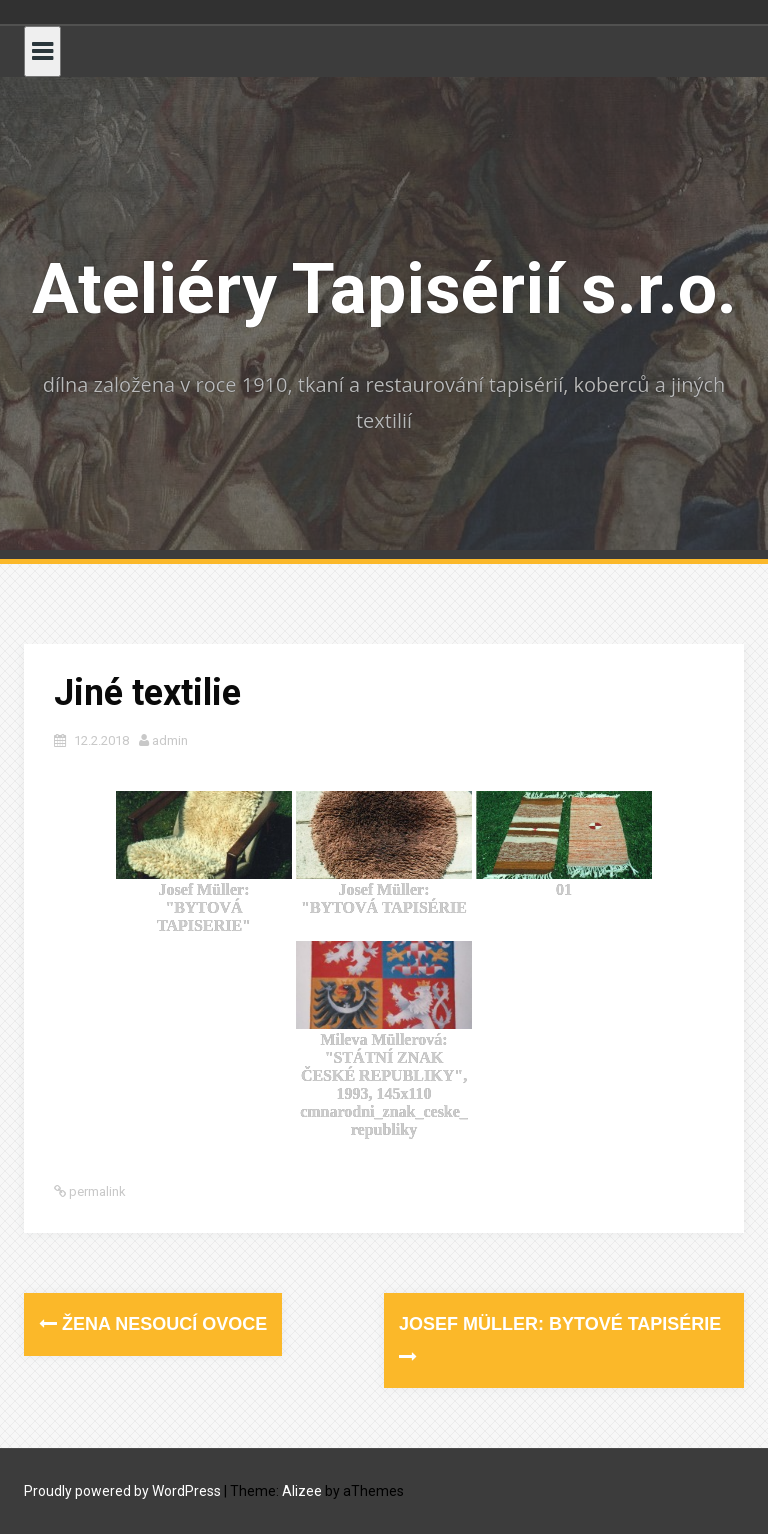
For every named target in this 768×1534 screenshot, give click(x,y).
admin (170, 740)
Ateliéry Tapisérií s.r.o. (384, 289)
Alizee (302, 1491)
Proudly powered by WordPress (122, 1491)
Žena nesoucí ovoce (153, 1324)
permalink (96, 1191)
